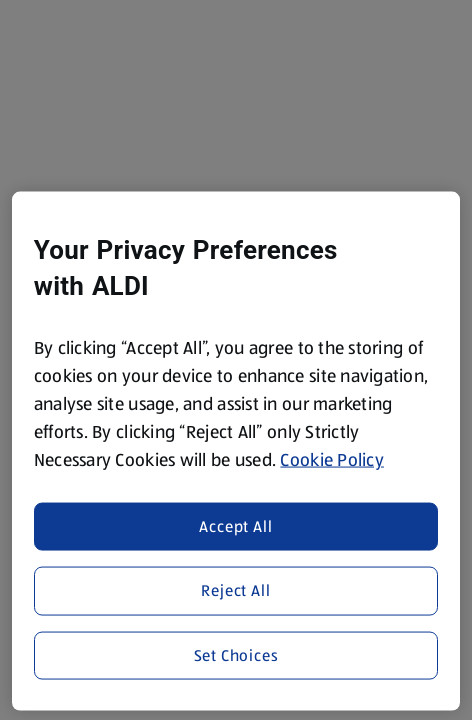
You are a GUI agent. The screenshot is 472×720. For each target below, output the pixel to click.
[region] (236, 451)
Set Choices (236, 654)
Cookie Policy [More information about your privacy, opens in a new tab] (332, 460)
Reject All (235, 590)
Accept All (235, 525)
